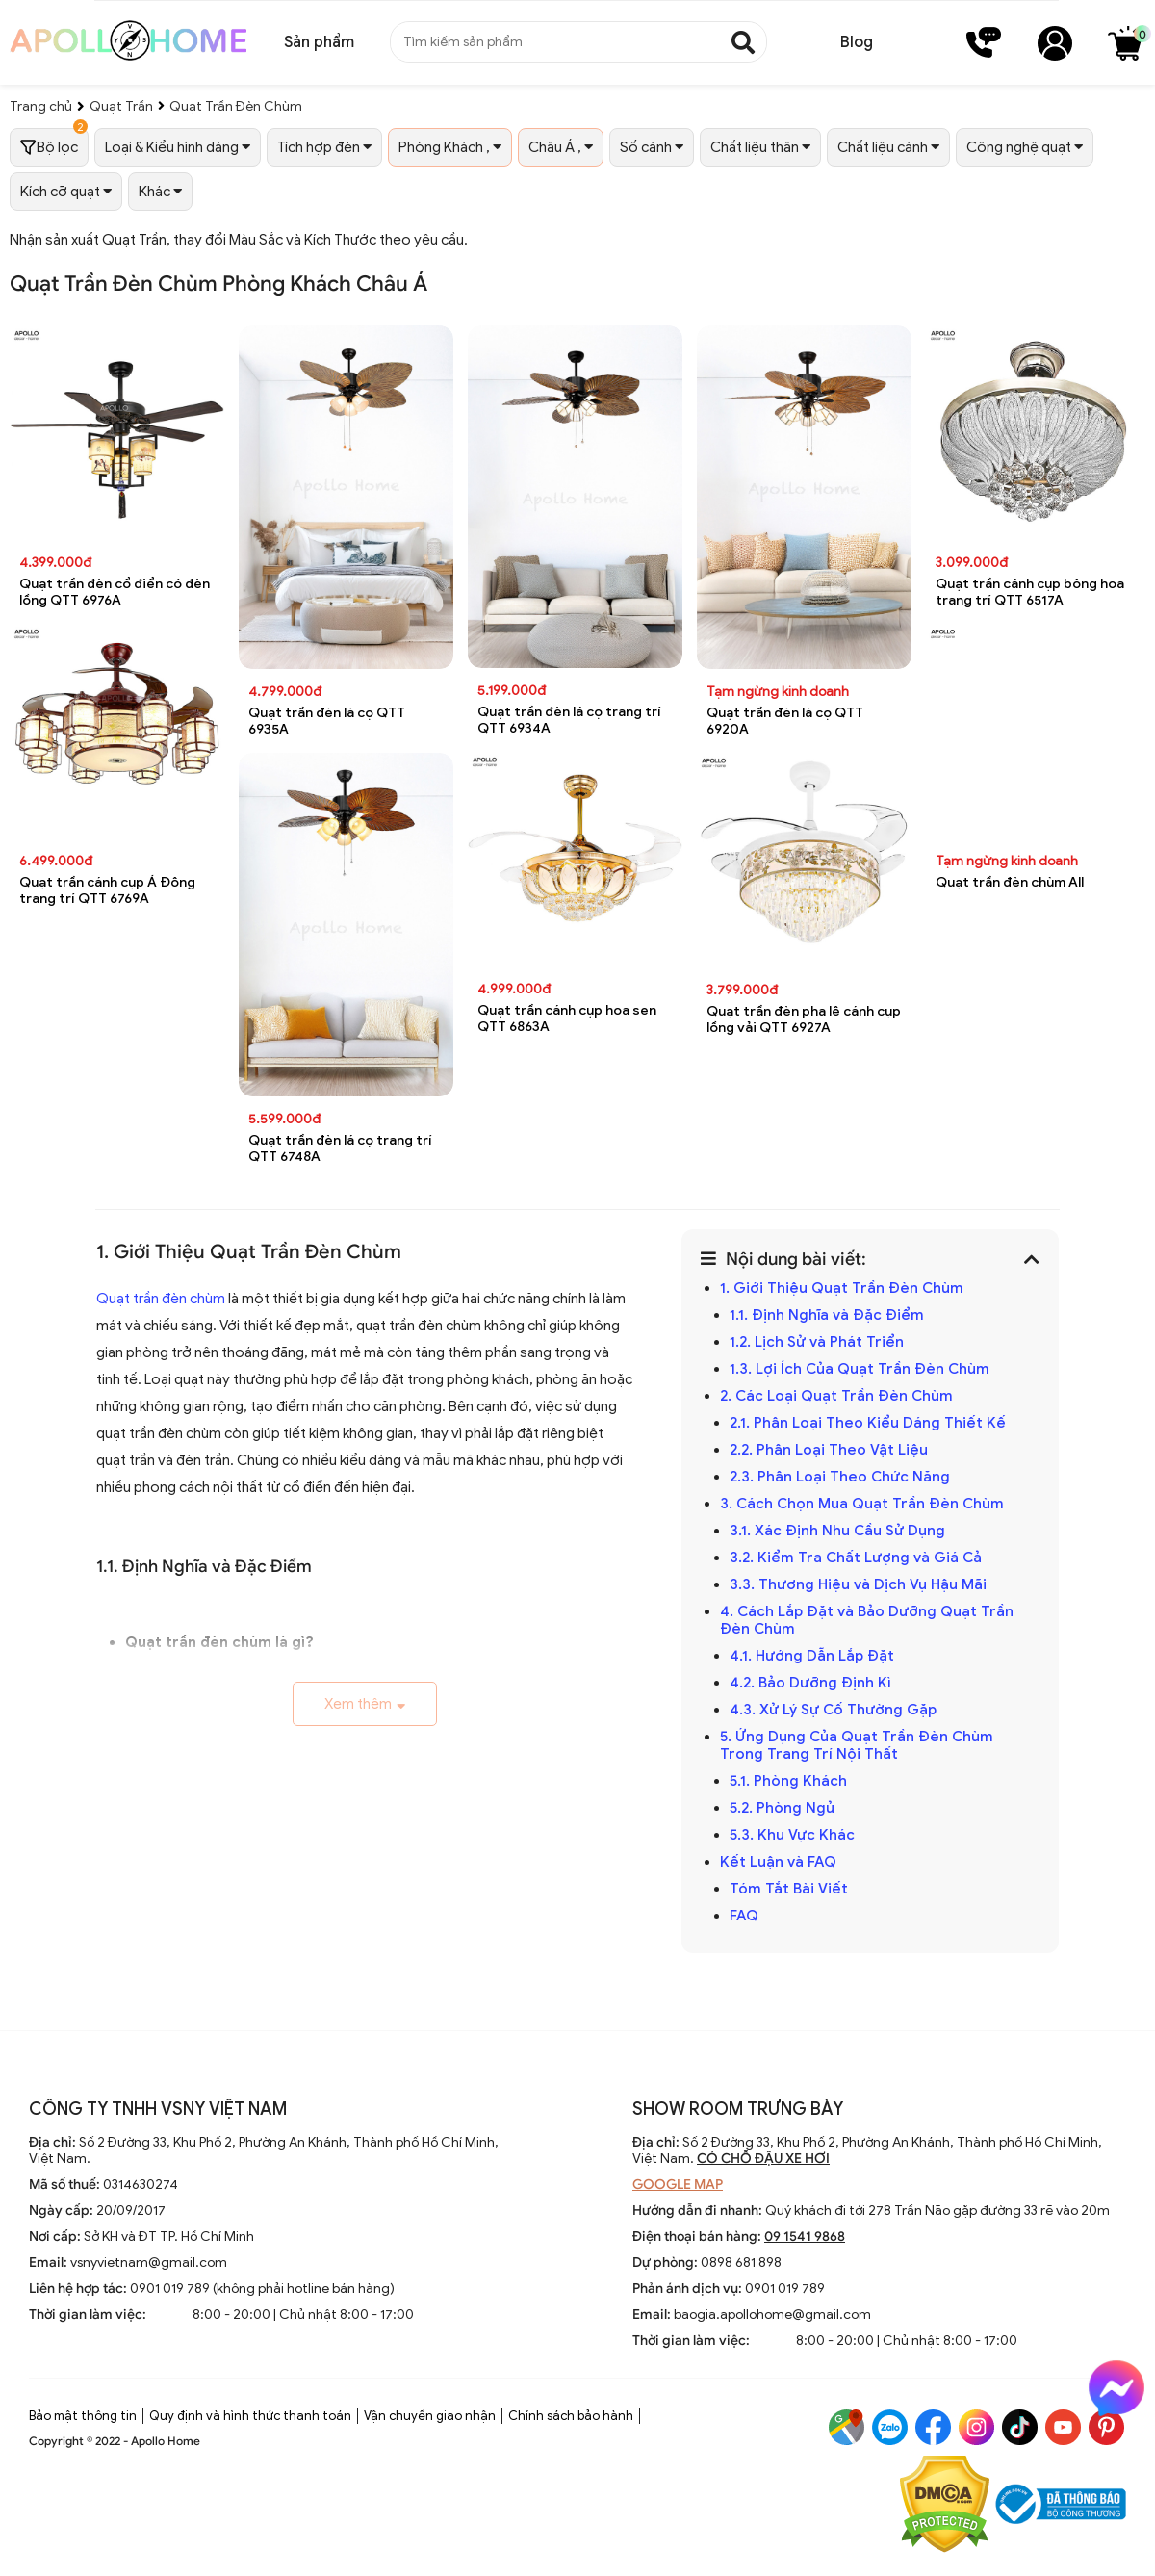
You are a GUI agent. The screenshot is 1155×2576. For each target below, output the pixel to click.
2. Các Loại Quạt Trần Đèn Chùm (836, 1395)
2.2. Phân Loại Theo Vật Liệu (829, 1449)
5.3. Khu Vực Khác (792, 1834)
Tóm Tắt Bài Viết (789, 1888)
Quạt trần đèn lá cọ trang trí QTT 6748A (340, 1148)
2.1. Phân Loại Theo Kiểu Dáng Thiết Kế (868, 1422)
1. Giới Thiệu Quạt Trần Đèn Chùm (841, 1288)
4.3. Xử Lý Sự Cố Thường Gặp (833, 1709)
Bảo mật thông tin (83, 2416)
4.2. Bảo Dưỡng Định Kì (810, 1682)
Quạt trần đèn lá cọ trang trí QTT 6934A (569, 720)
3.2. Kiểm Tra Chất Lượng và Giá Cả (856, 1557)
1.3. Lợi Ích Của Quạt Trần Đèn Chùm (859, 1369)
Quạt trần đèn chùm (160, 1298)
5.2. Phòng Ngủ (782, 1807)
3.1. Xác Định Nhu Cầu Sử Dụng (837, 1530)
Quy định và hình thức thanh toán (250, 2416)
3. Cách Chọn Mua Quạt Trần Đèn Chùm (862, 1503)
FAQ (744, 1915)
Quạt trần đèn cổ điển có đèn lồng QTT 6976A (114, 592)
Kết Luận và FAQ (778, 1861)
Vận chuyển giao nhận (430, 2416)
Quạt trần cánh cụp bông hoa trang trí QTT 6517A (1030, 592)
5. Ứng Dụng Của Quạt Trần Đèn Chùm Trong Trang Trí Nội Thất (856, 1745)
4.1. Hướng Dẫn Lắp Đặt (812, 1655)
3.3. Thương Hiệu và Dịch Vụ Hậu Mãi (858, 1584)
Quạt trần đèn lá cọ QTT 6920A (784, 721)
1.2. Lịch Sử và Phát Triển (817, 1342)
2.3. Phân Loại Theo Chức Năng (840, 1476)
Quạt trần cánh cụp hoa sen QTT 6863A (566, 1018)
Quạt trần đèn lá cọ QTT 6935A (326, 721)
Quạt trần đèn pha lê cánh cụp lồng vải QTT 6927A (803, 1019)
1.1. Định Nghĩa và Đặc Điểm (827, 1315)
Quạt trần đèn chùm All (1010, 882)
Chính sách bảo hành (570, 2416)
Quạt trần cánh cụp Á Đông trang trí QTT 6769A (107, 890)
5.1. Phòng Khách (788, 1781)
